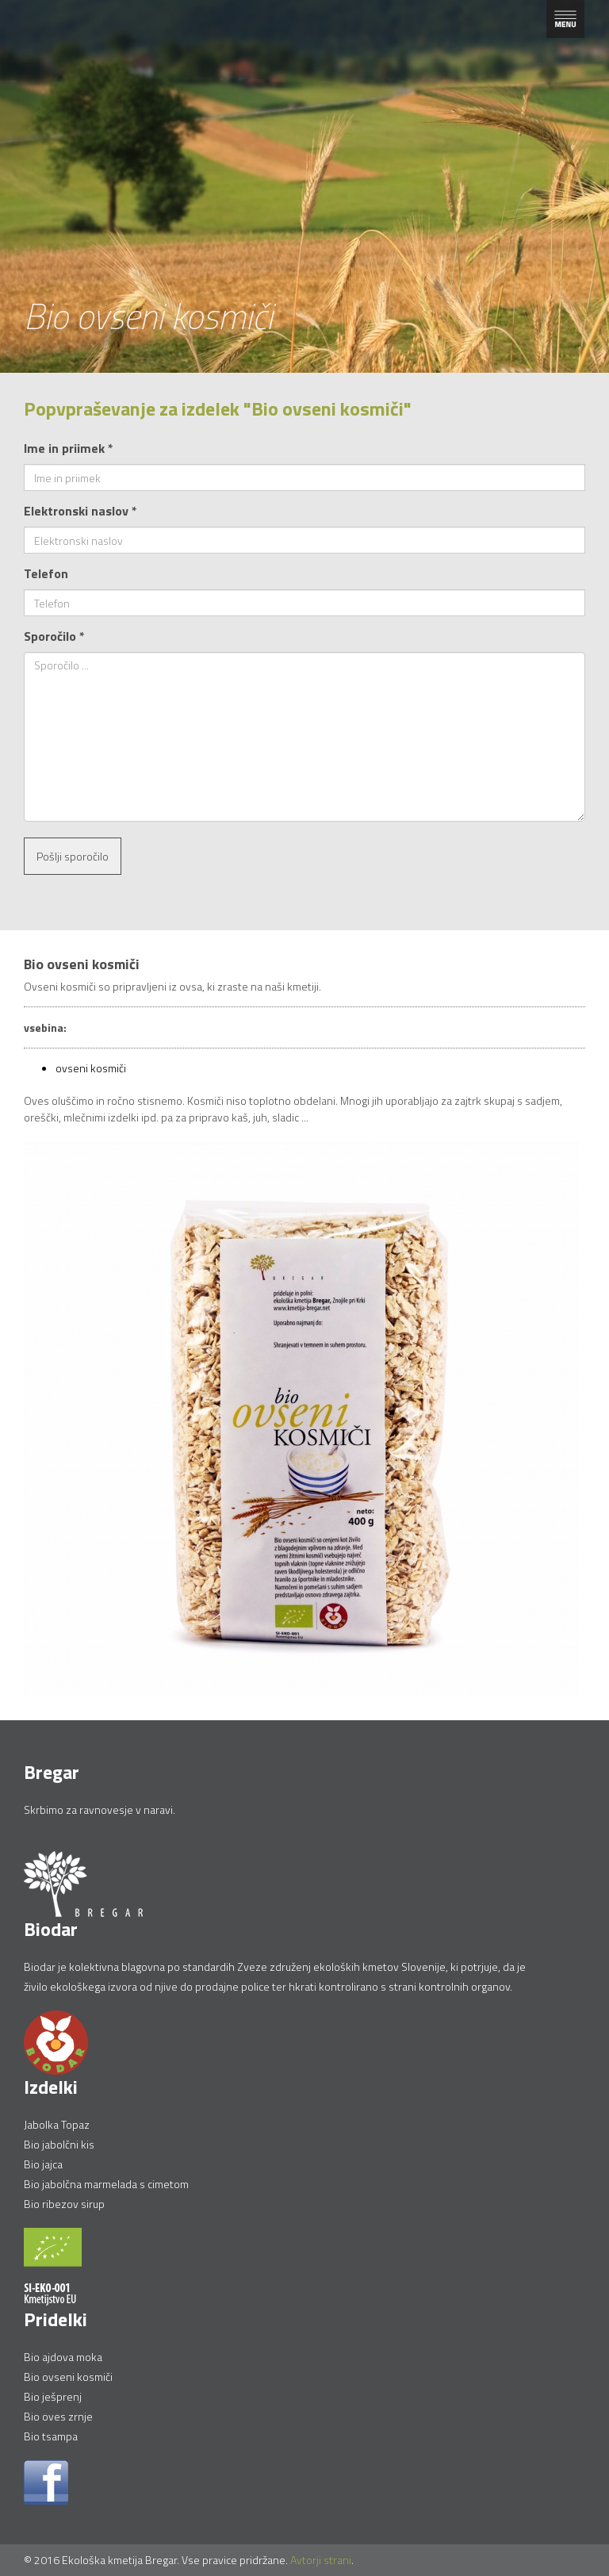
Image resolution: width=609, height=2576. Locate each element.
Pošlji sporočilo (72, 856)
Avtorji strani (320, 2559)
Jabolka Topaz (57, 2124)
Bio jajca (43, 2164)
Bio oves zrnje (58, 2416)
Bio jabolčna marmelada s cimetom (106, 2183)
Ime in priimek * (68, 448)
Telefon (46, 573)
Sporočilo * (54, 636)
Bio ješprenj (53, 2396)
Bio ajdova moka (63, 2356)
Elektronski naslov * (80, 510)
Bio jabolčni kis (59, 2144)
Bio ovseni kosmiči (68, 2376)
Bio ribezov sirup (64, 2203)
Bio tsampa (51, 2436)
